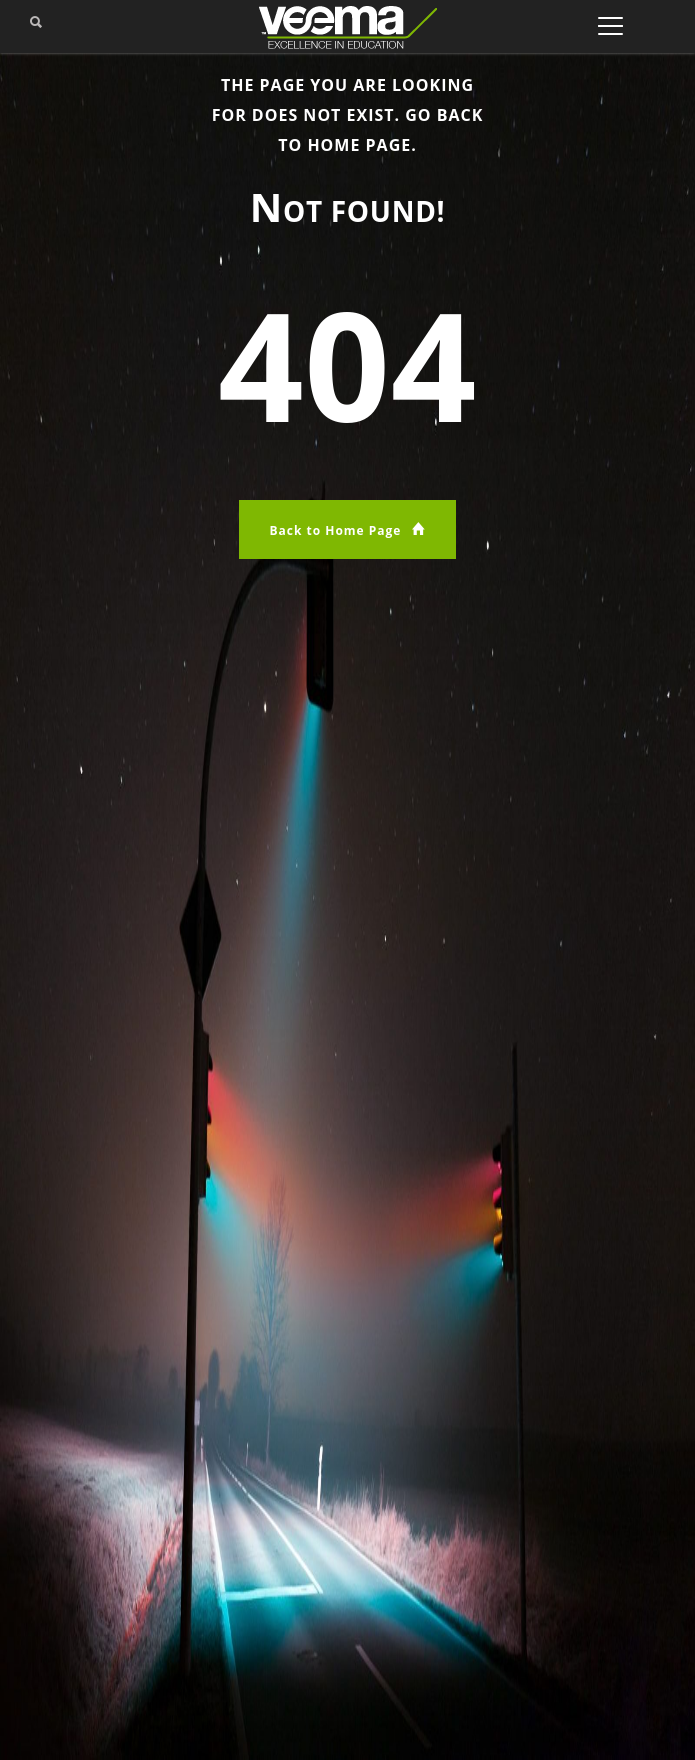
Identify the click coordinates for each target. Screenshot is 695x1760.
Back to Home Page (347, 529)
